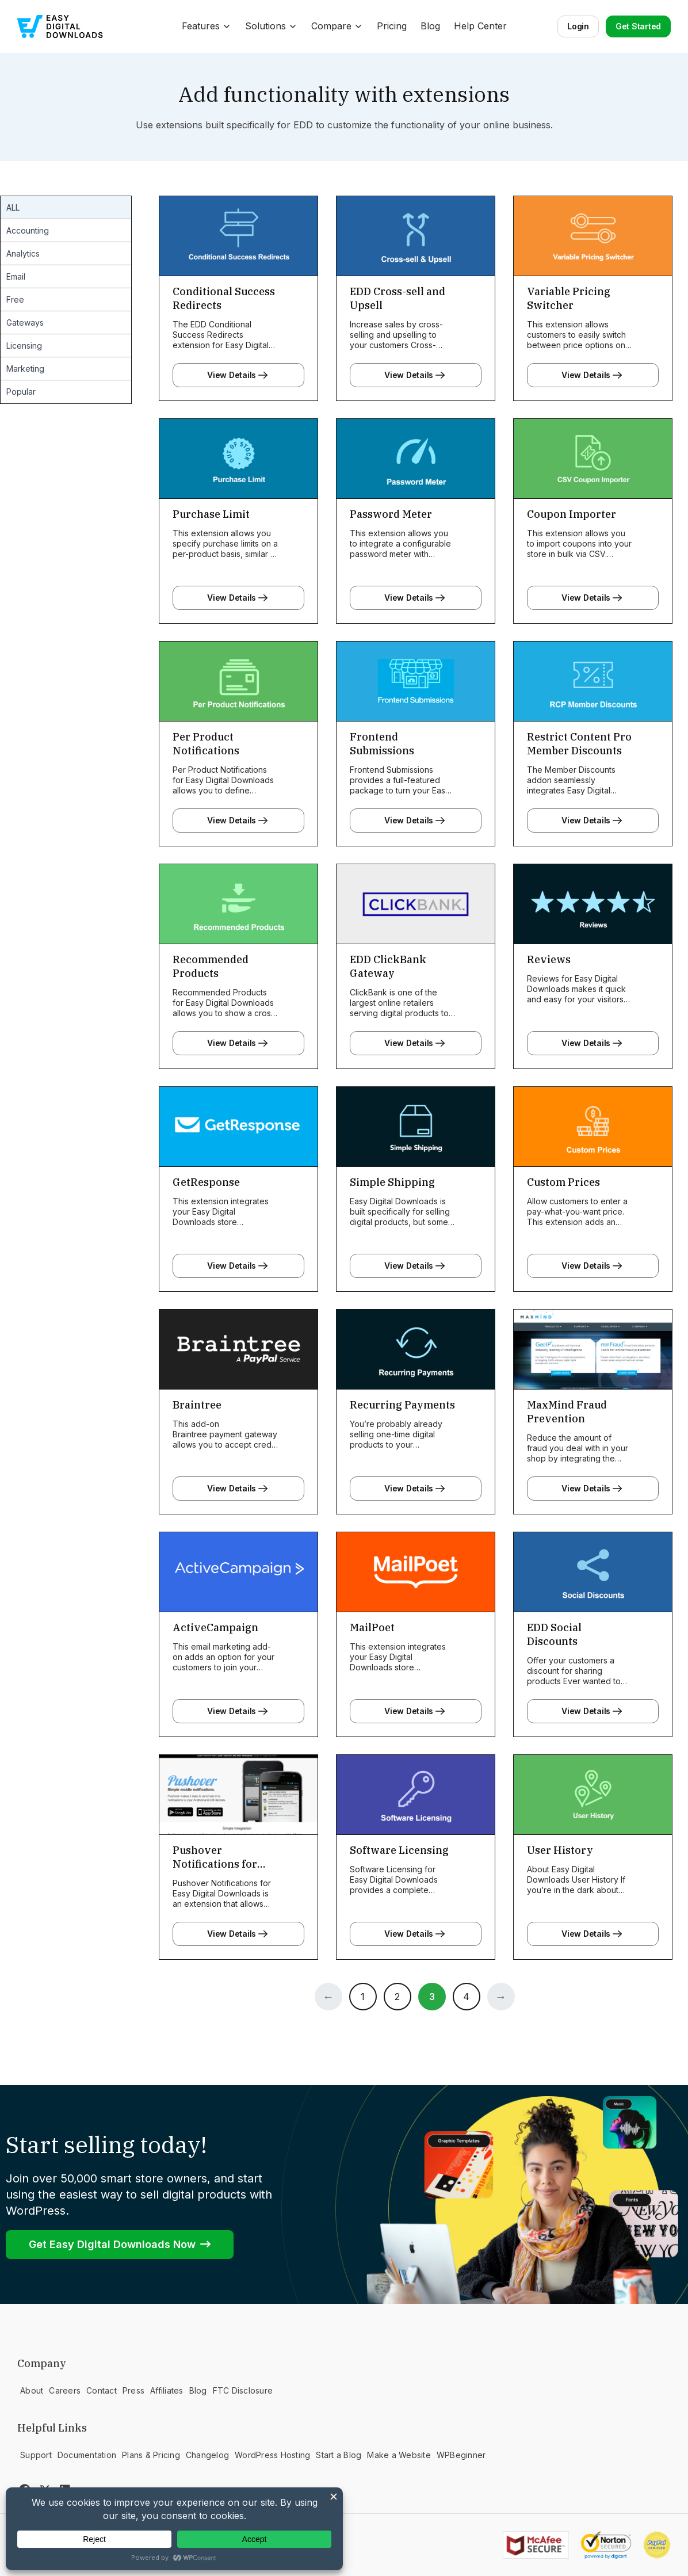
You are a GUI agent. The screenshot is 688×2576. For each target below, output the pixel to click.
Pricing (392, 26)
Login (578, 26)
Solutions (271, 26)
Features (206, 26)
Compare (337, 26)
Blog (430, 26)
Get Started (638, 26)
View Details (238, 375)
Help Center (480, 26)
